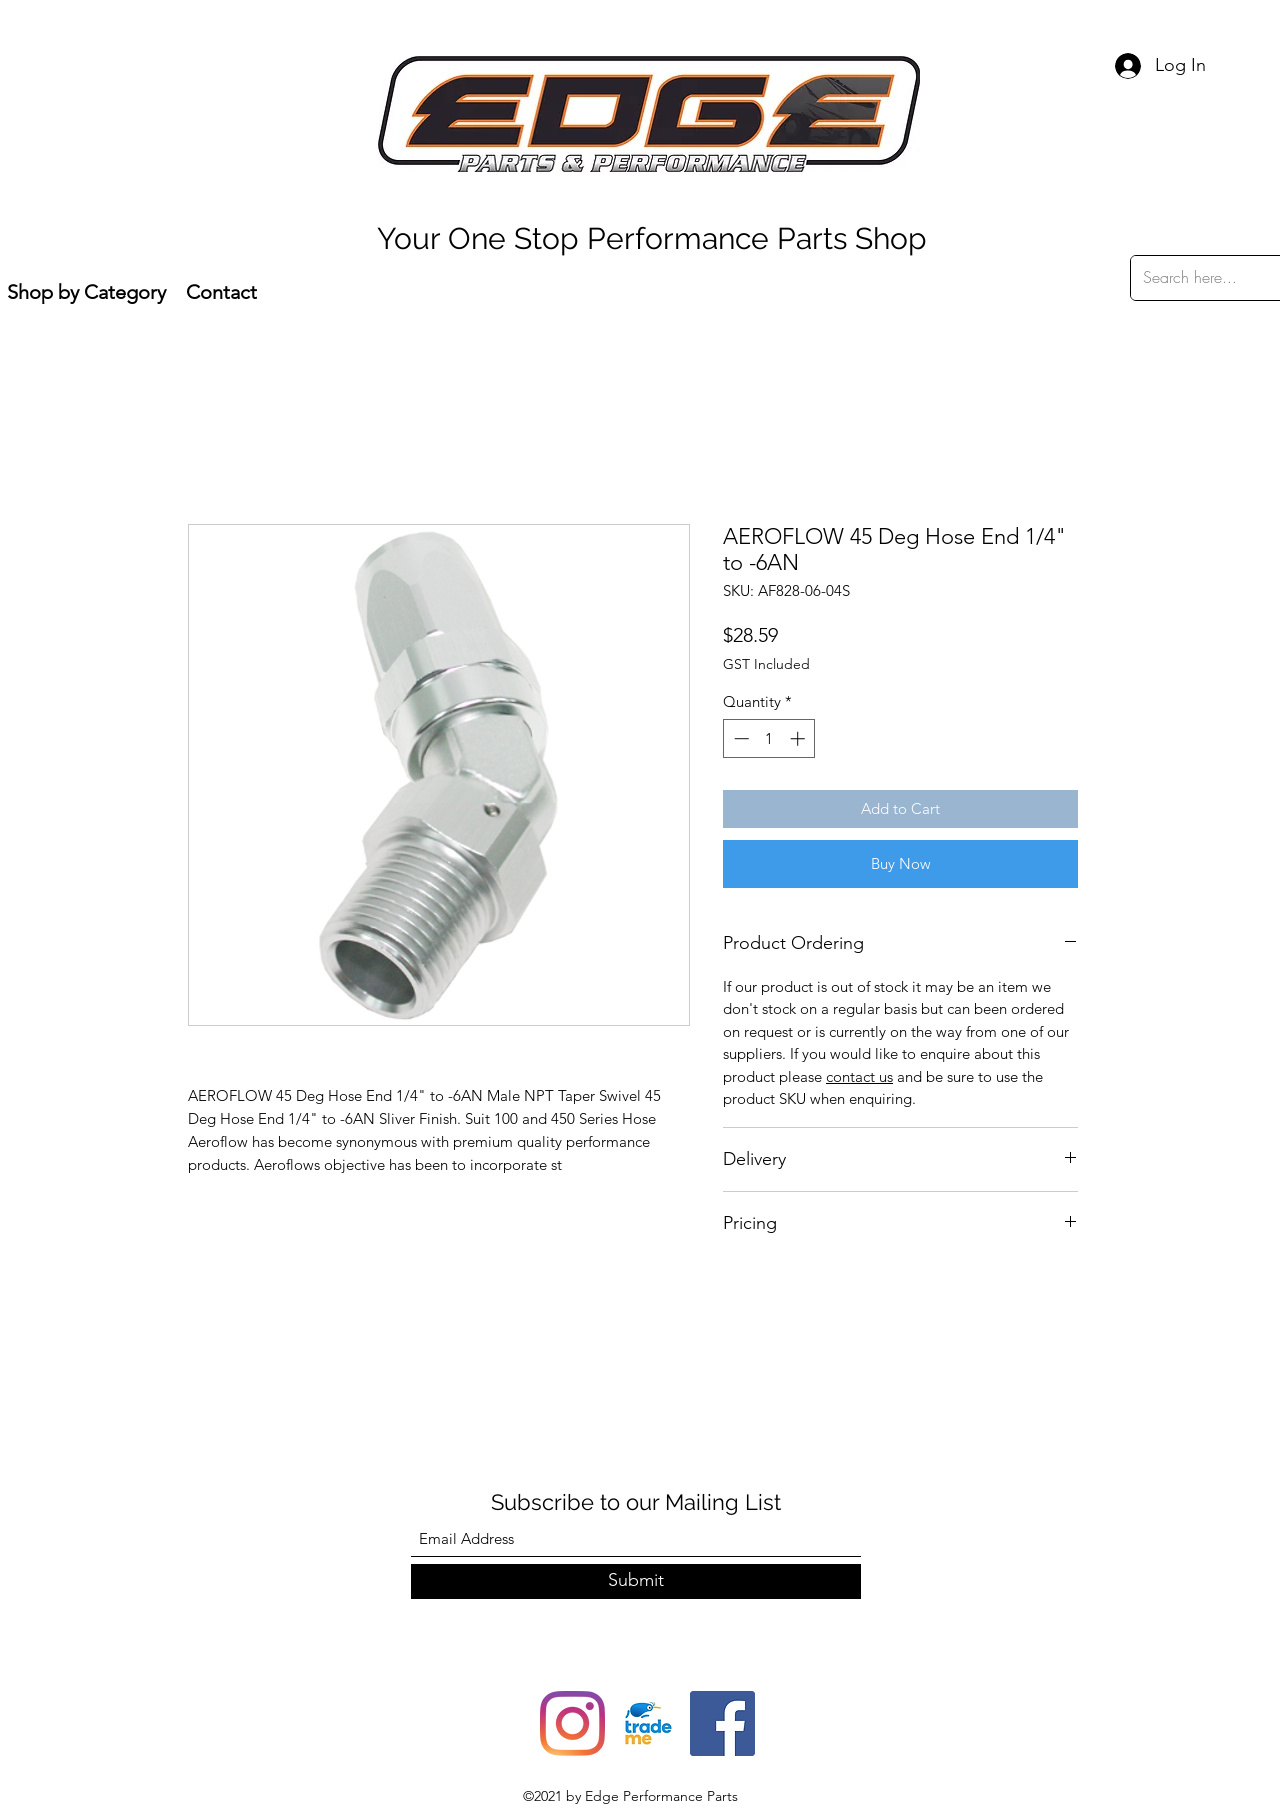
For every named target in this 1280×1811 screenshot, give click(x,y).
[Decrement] (739, 738)
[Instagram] (572, 1723)
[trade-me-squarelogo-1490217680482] (647, 1723)
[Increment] (799, 738)
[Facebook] (722, 1723)
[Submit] (636, 1581)
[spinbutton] (769, 738)
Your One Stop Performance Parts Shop (652, 238)
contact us (859, 1076)
